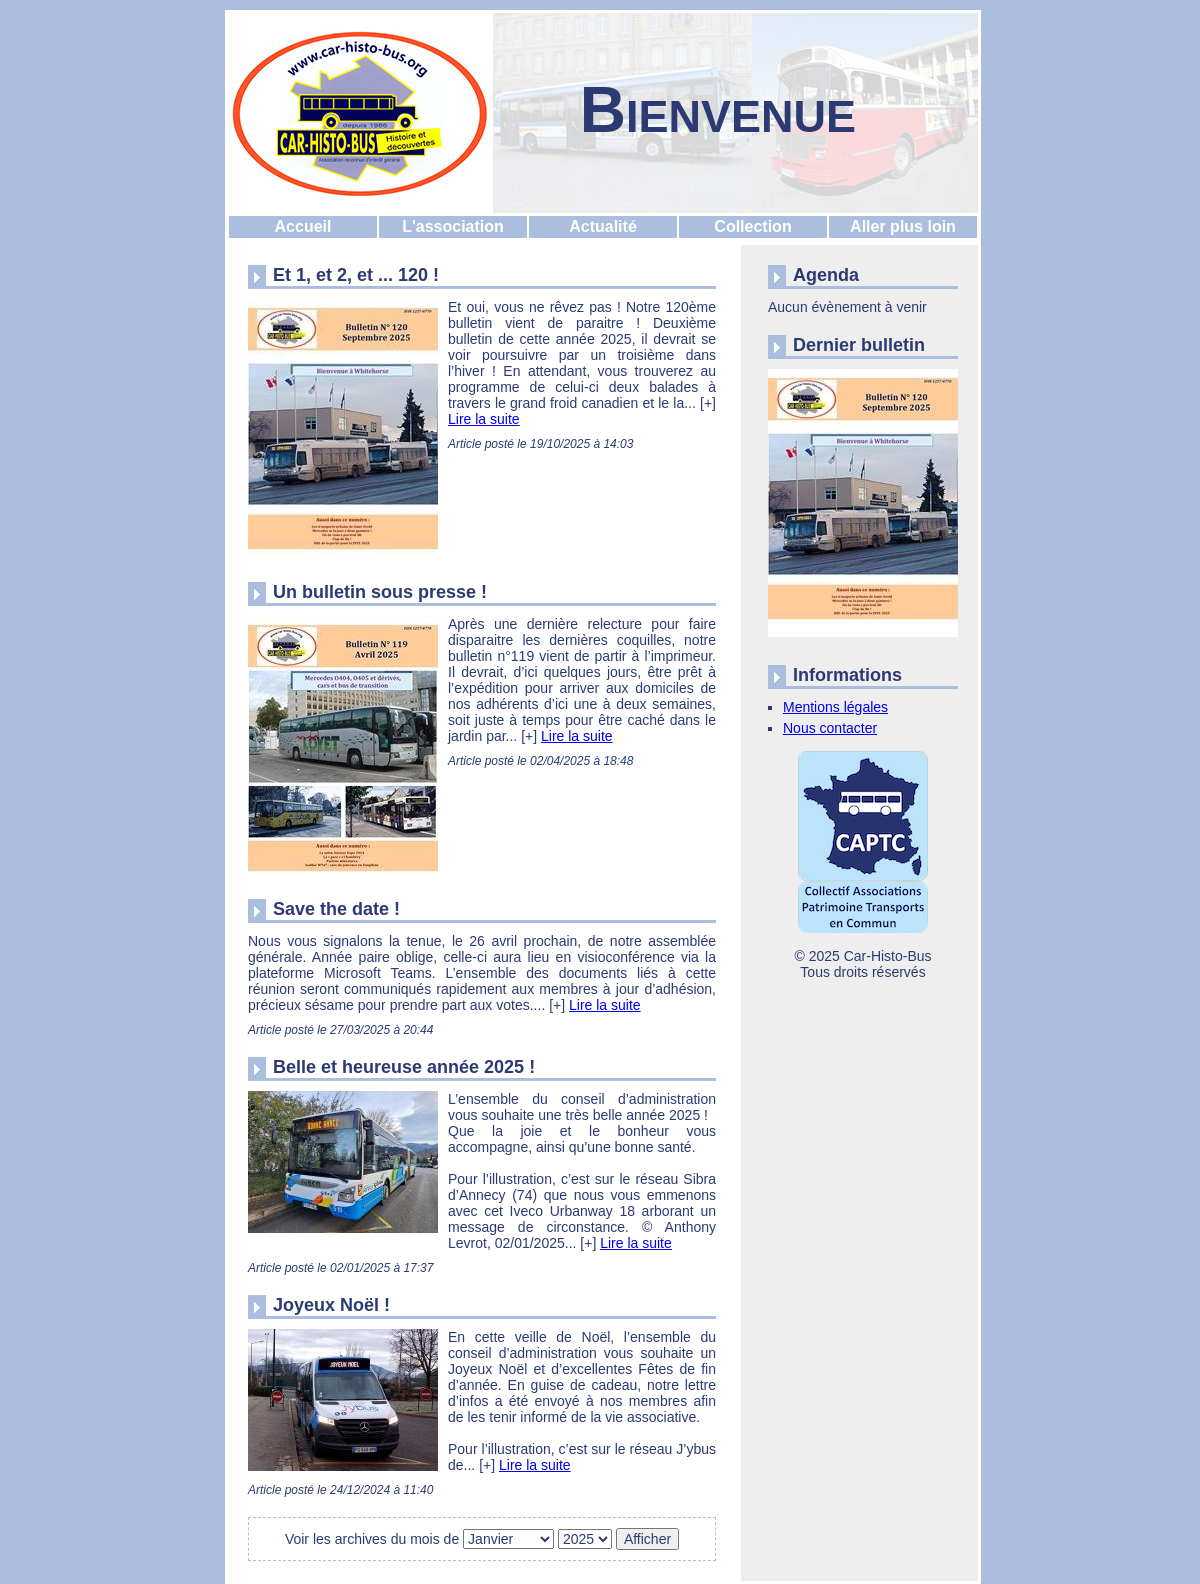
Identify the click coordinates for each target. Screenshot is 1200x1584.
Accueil (303, 226)
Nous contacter (830, 728)
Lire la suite (484, 419)
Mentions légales (835, 707)
